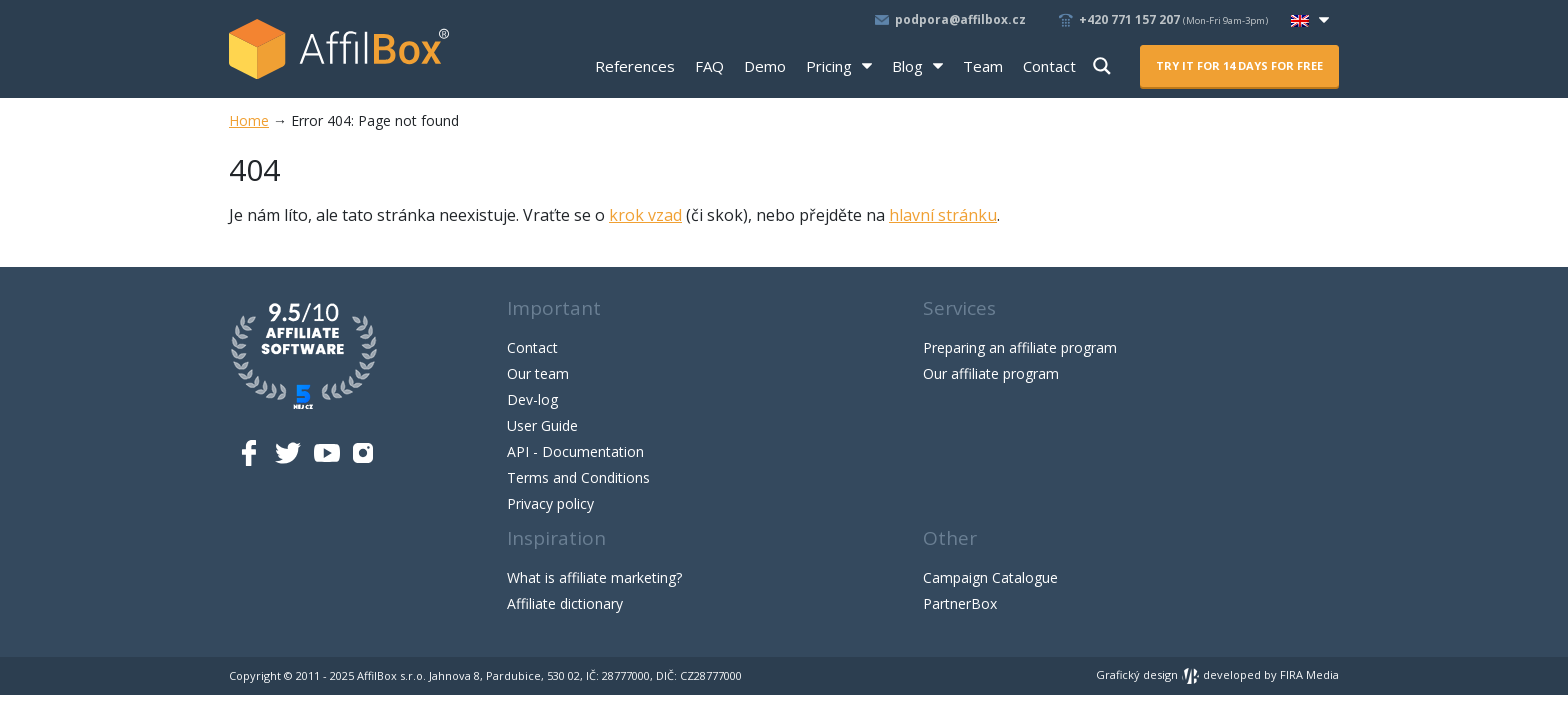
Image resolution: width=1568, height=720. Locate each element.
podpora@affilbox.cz (960, 19)
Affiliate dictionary (565, 603)
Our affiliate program (991, 373)
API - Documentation (575, 451)
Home (249, 120)
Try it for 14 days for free (1239, 65)
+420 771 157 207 (1175, 19)
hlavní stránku (943, 215)
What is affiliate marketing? (594, 577)
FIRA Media (1309, 674)
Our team (538, 373)
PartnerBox (960, 603)
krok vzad (645, 215)
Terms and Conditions (578, 477)
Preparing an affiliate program (1020, 347)
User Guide (542, 425)
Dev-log (532, 399)
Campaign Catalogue (990, 577)
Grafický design (1148, 674)
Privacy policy (550, 503)
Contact (532, 347)
